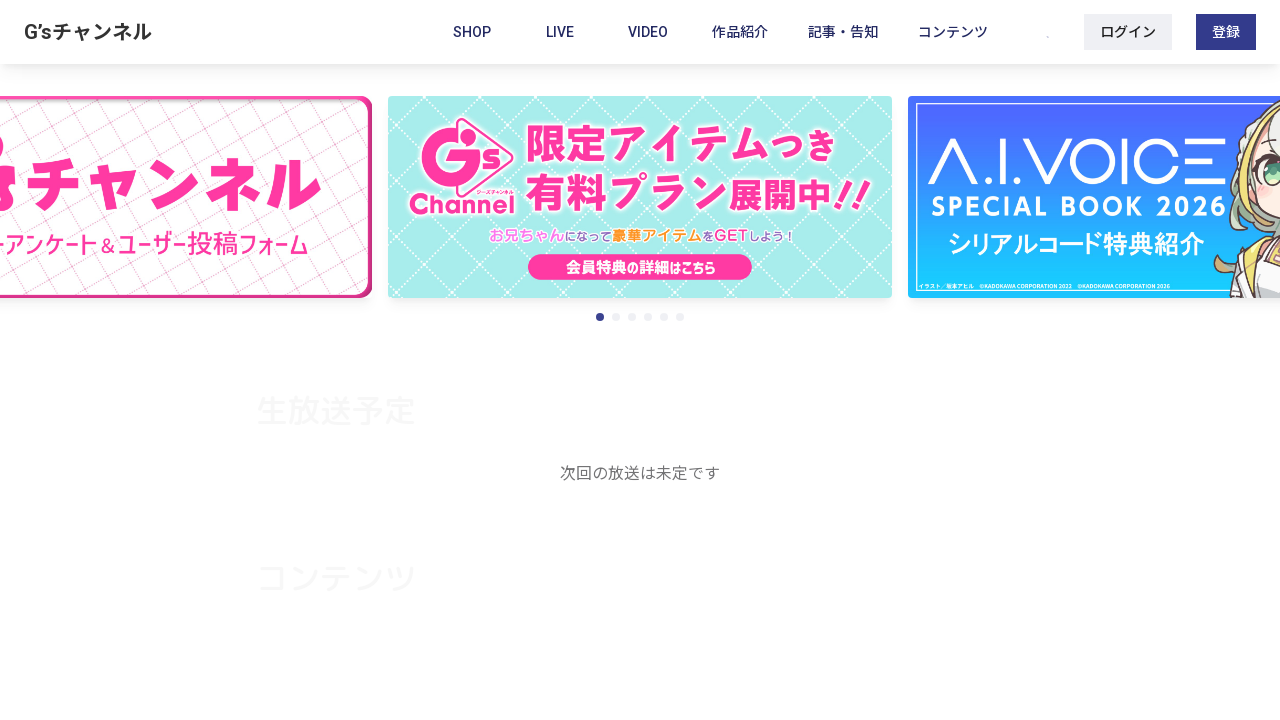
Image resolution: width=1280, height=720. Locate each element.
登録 (1226, 32)
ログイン (1128, 32)
